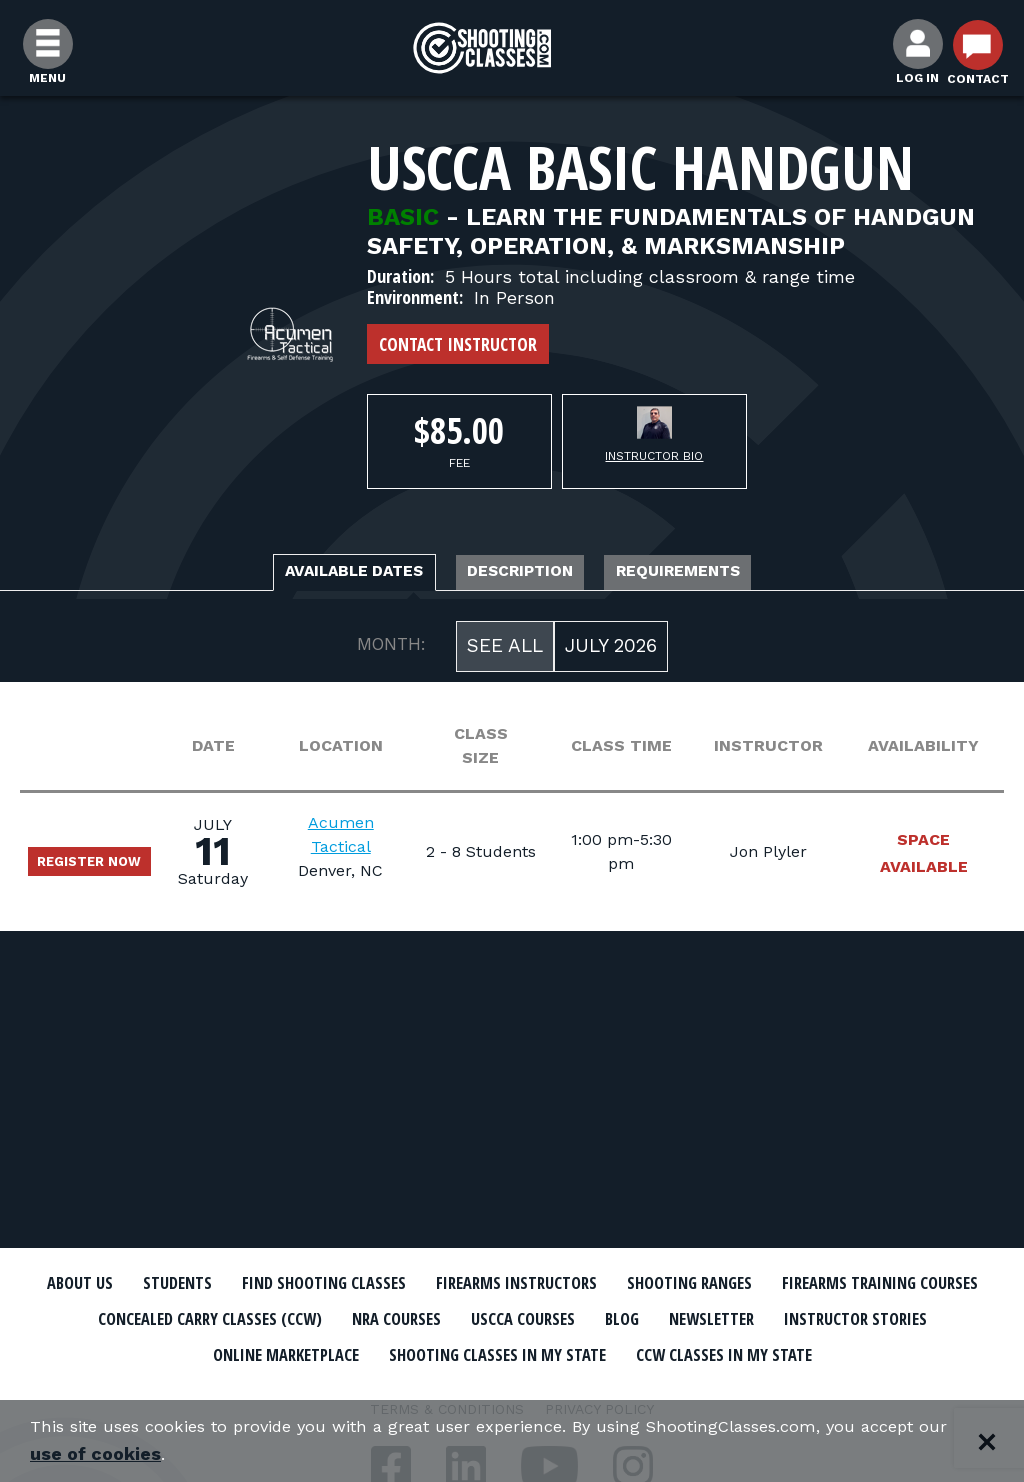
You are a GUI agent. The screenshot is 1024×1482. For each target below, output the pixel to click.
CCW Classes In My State (512, 1387)
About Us (129, 1283)
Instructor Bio (654, 456)
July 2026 (611, 651)
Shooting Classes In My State (790, 1352)
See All (505, 651)
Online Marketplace (534, 1352)
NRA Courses (688, 1318)
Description (525, 574)
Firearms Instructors (648, 1283)
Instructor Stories (324, 1352)
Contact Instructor (458, 344)
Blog (952, 1318)
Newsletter (152, 1352)
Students (242, 1283)
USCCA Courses (836, 1318)
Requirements (730, 574)
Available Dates (307, 574)
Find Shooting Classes (417, 1283)
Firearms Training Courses (173, 1318)
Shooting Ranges (857, 1283)
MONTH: (391, 650)
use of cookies (194, 1453)
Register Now (103, 867)
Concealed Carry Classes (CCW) (464, 1318)
